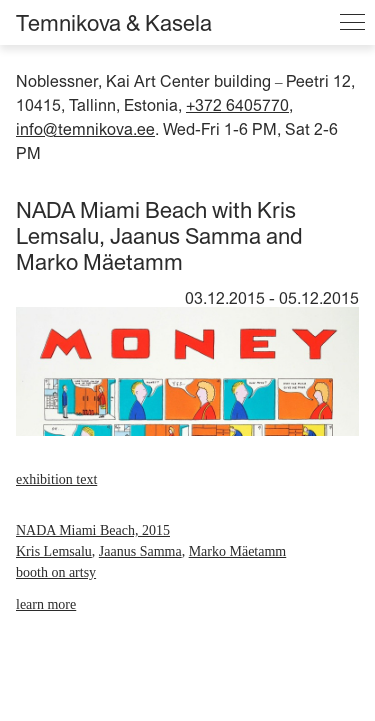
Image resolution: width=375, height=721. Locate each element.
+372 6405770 (237, 105)
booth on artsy (56, 572)
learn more (46, 604)
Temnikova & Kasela (114, 23)
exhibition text (56, 479)
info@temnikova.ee (85, 129)
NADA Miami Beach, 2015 (93, 530)
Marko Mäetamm (238, 551)
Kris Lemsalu (54, 551)
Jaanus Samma (140, 551)
